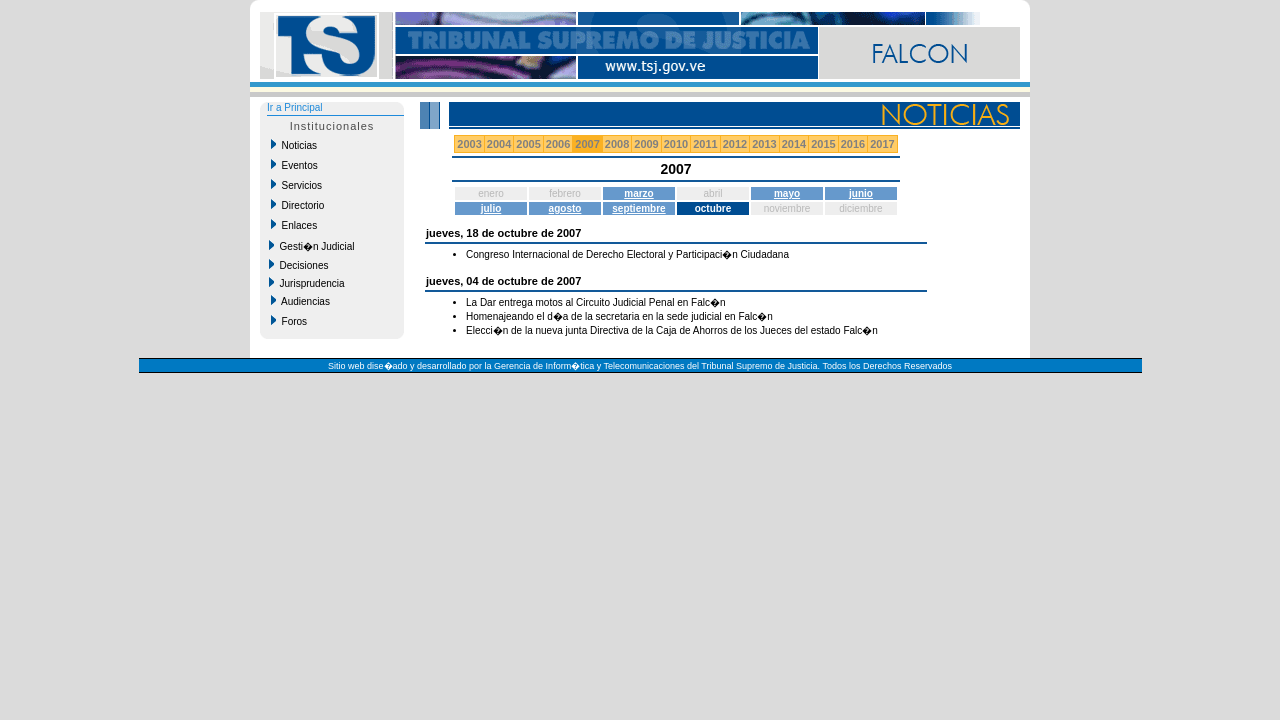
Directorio (297, 205)
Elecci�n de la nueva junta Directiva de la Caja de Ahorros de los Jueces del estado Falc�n (672, 330)
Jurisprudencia (307, 283)
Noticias (294, 145)
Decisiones (298, 265)
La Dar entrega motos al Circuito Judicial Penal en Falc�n (596, 302)
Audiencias (300, 301)
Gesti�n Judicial (312, 246)
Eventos (294, 165)
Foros (289, 321)
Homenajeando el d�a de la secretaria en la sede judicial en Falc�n (619, 316)
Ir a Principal (295, 107)
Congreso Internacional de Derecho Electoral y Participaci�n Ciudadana (627, 254)
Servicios (296, 185)
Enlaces (294, 225)
